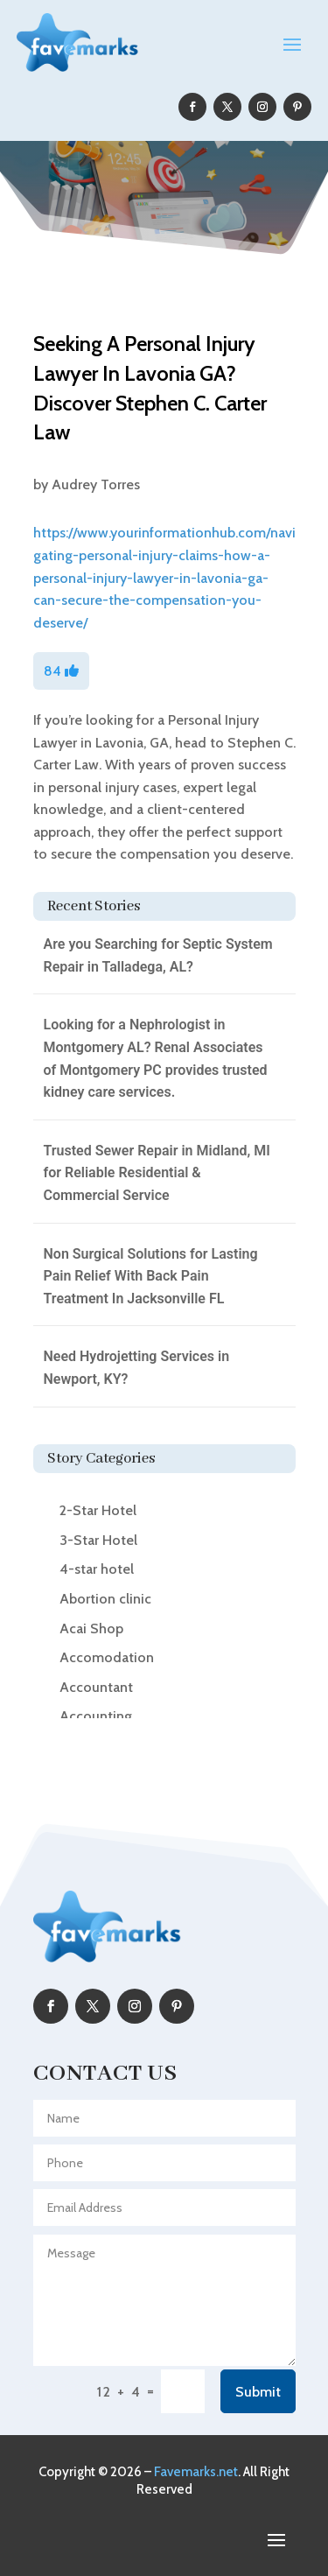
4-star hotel (96, 1569)
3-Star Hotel (98, 1540)
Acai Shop (91, 1628)
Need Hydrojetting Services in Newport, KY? (137, 1367)
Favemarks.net (196, 2472)
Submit (258, 2391)
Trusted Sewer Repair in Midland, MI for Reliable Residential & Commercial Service (157, 1173)
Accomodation (106, 1657)
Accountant (96, 1687)
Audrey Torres (96, 484)
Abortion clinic (105, 1598)
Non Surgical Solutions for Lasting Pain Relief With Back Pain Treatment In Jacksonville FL (151, 1276)
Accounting (95, 1716)
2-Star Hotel (97, 1510)
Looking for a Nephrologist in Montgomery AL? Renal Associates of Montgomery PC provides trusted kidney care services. (156, 1058)
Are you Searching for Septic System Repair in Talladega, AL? (158, 955)
